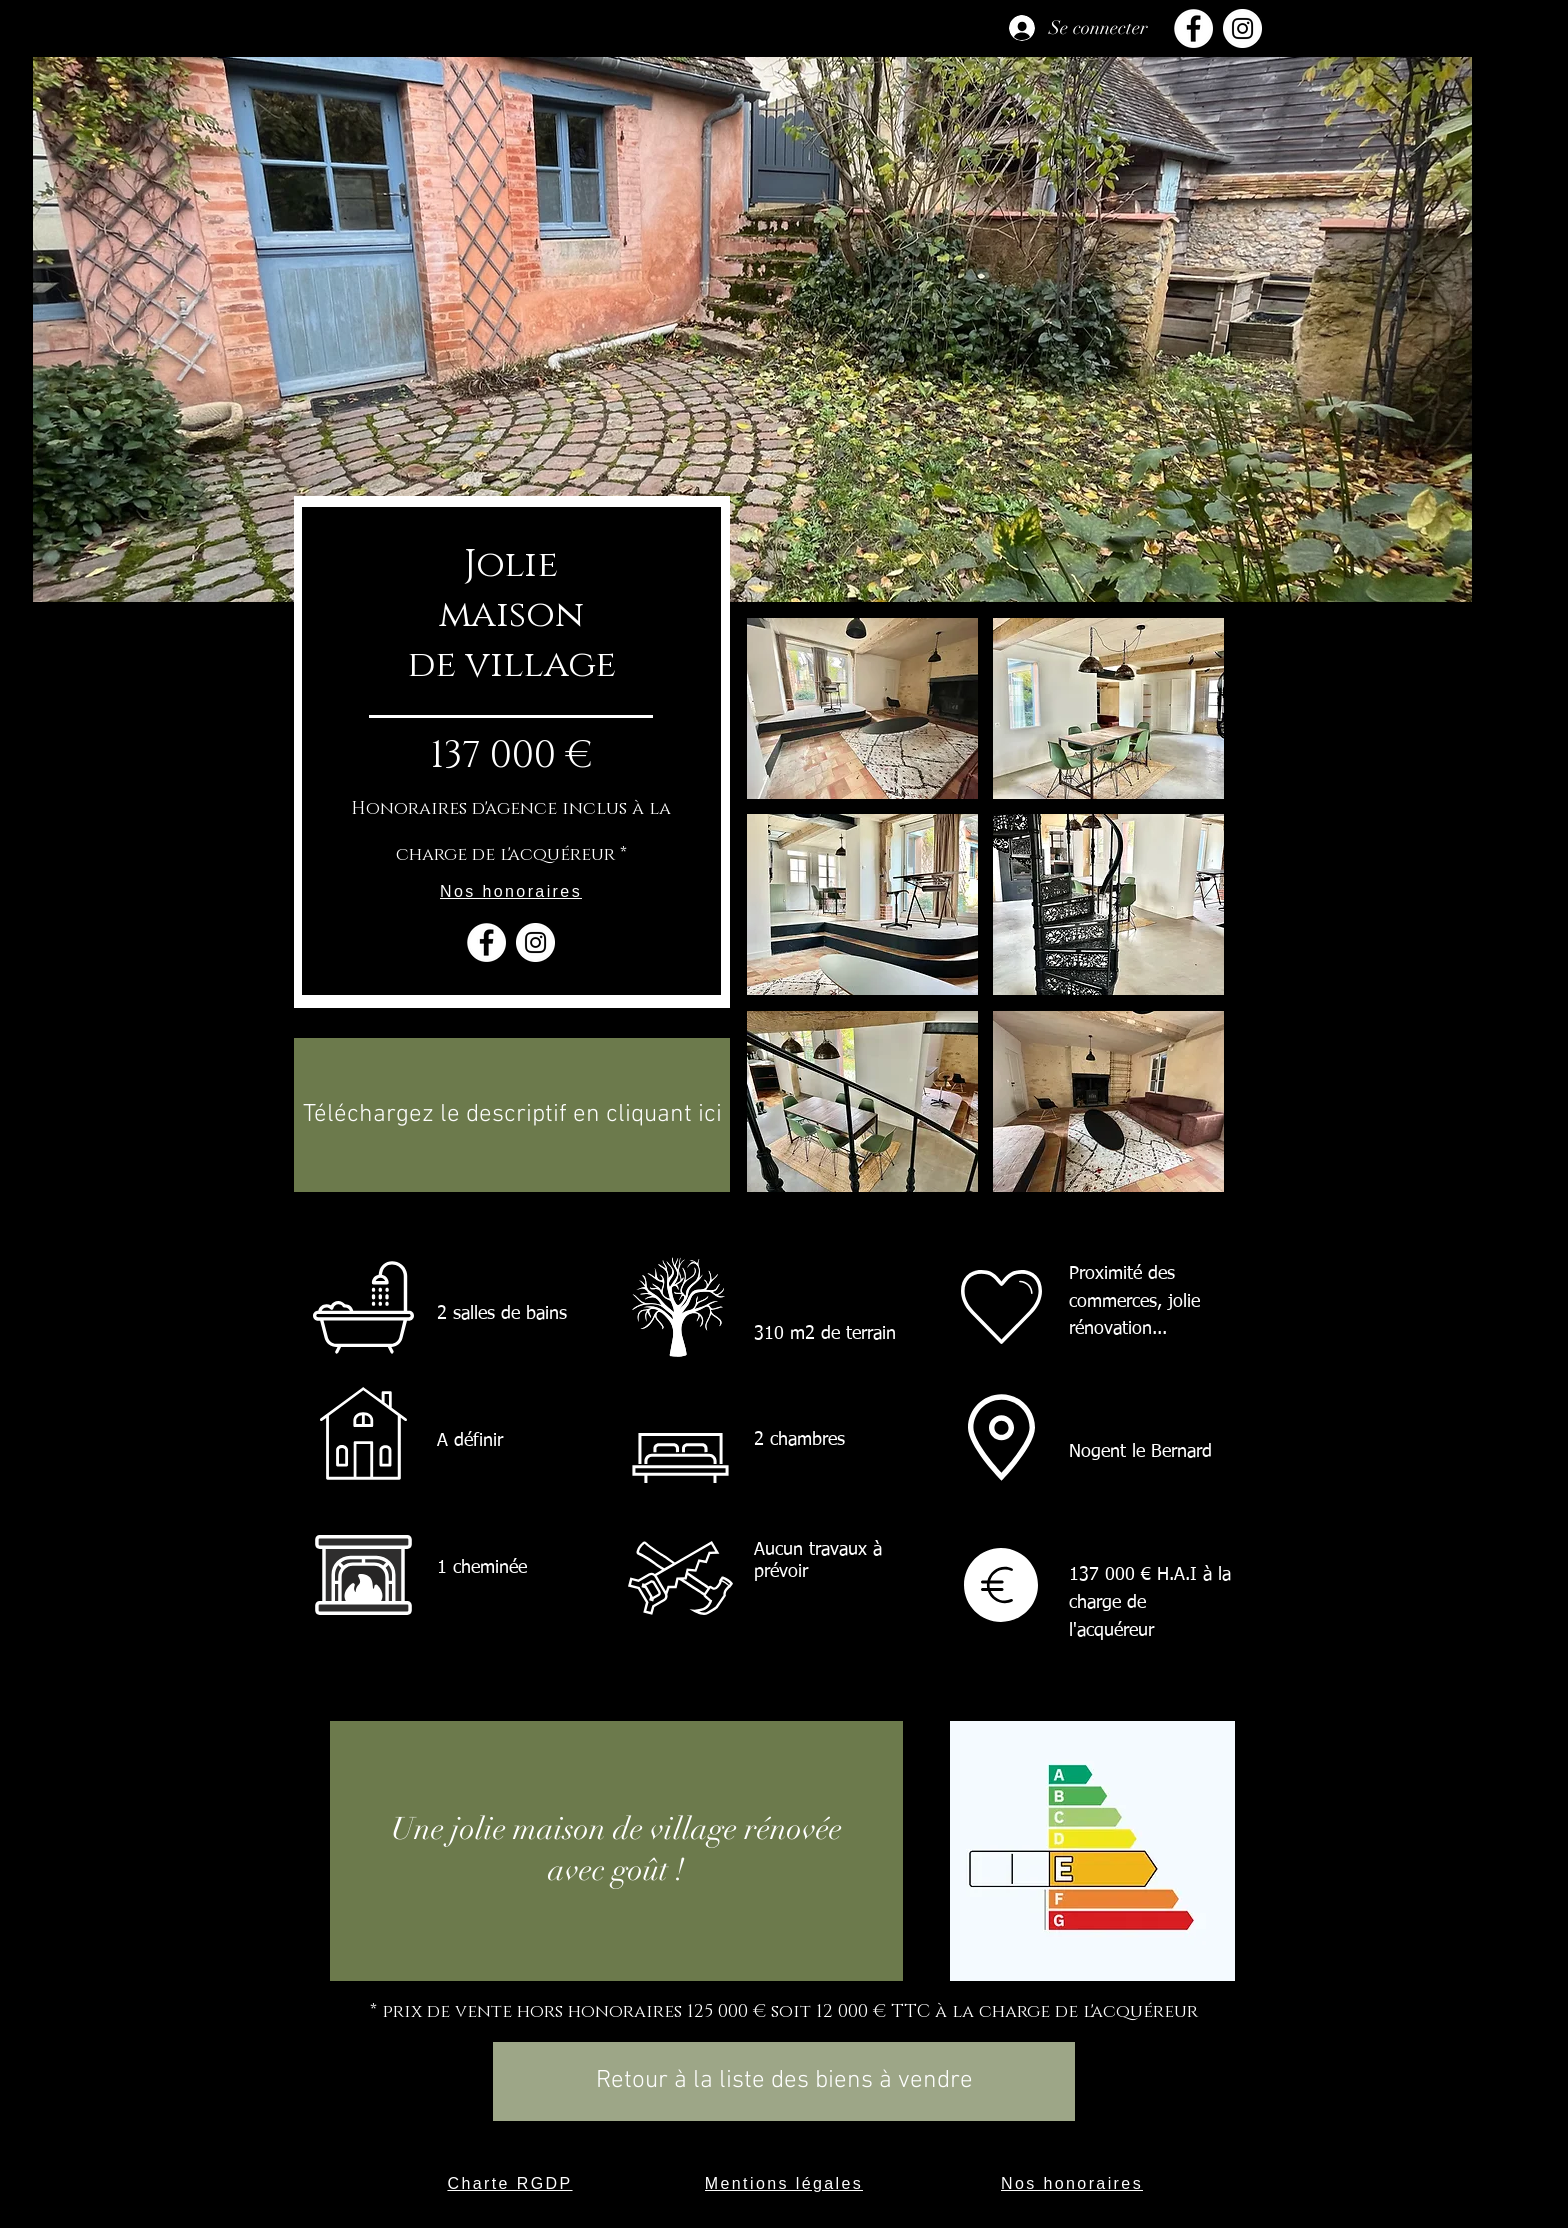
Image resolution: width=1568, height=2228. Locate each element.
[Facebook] (1193, 28)
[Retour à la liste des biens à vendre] (784, 2081)
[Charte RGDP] (510, 2184)
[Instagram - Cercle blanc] (535, 942)
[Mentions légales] (784, 2184)
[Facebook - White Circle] (486, 942)
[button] (862, 708)
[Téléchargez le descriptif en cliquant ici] (512, 1115)
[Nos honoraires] (511, 892)
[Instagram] (1242, 28)
